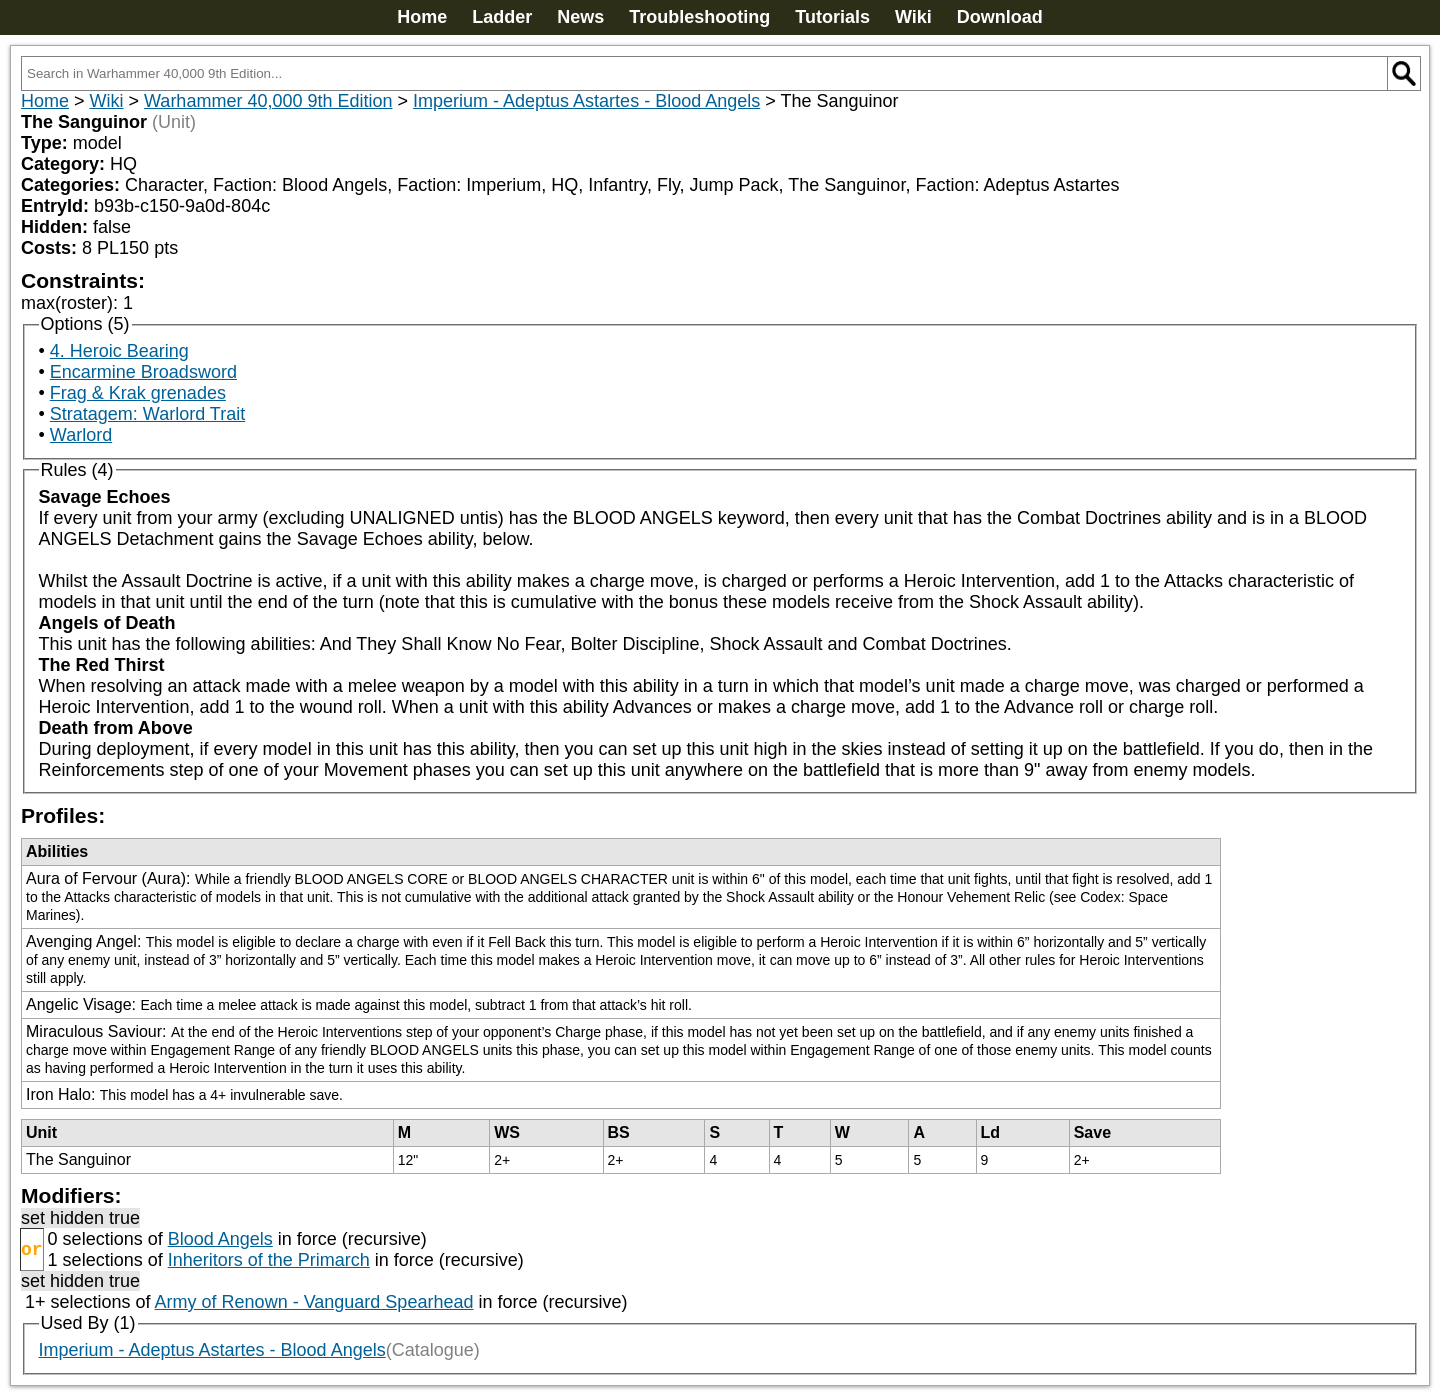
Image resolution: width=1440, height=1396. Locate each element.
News (580, 17)
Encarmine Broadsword (143, 372)
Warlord (81, 435)
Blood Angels (220, 1239)
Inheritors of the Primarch (269, 1260)
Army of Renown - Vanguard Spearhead (314, 1302)
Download (1000, 17)
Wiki (913, 17)
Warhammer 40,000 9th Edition (268, 101)
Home (422, 17)
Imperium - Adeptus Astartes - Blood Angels (586, 101)
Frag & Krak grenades (138, 393)
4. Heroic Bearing (119, 351)
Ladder (502, 17)
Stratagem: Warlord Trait (147, 414)
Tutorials (832, 17)
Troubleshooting (699, 17)
